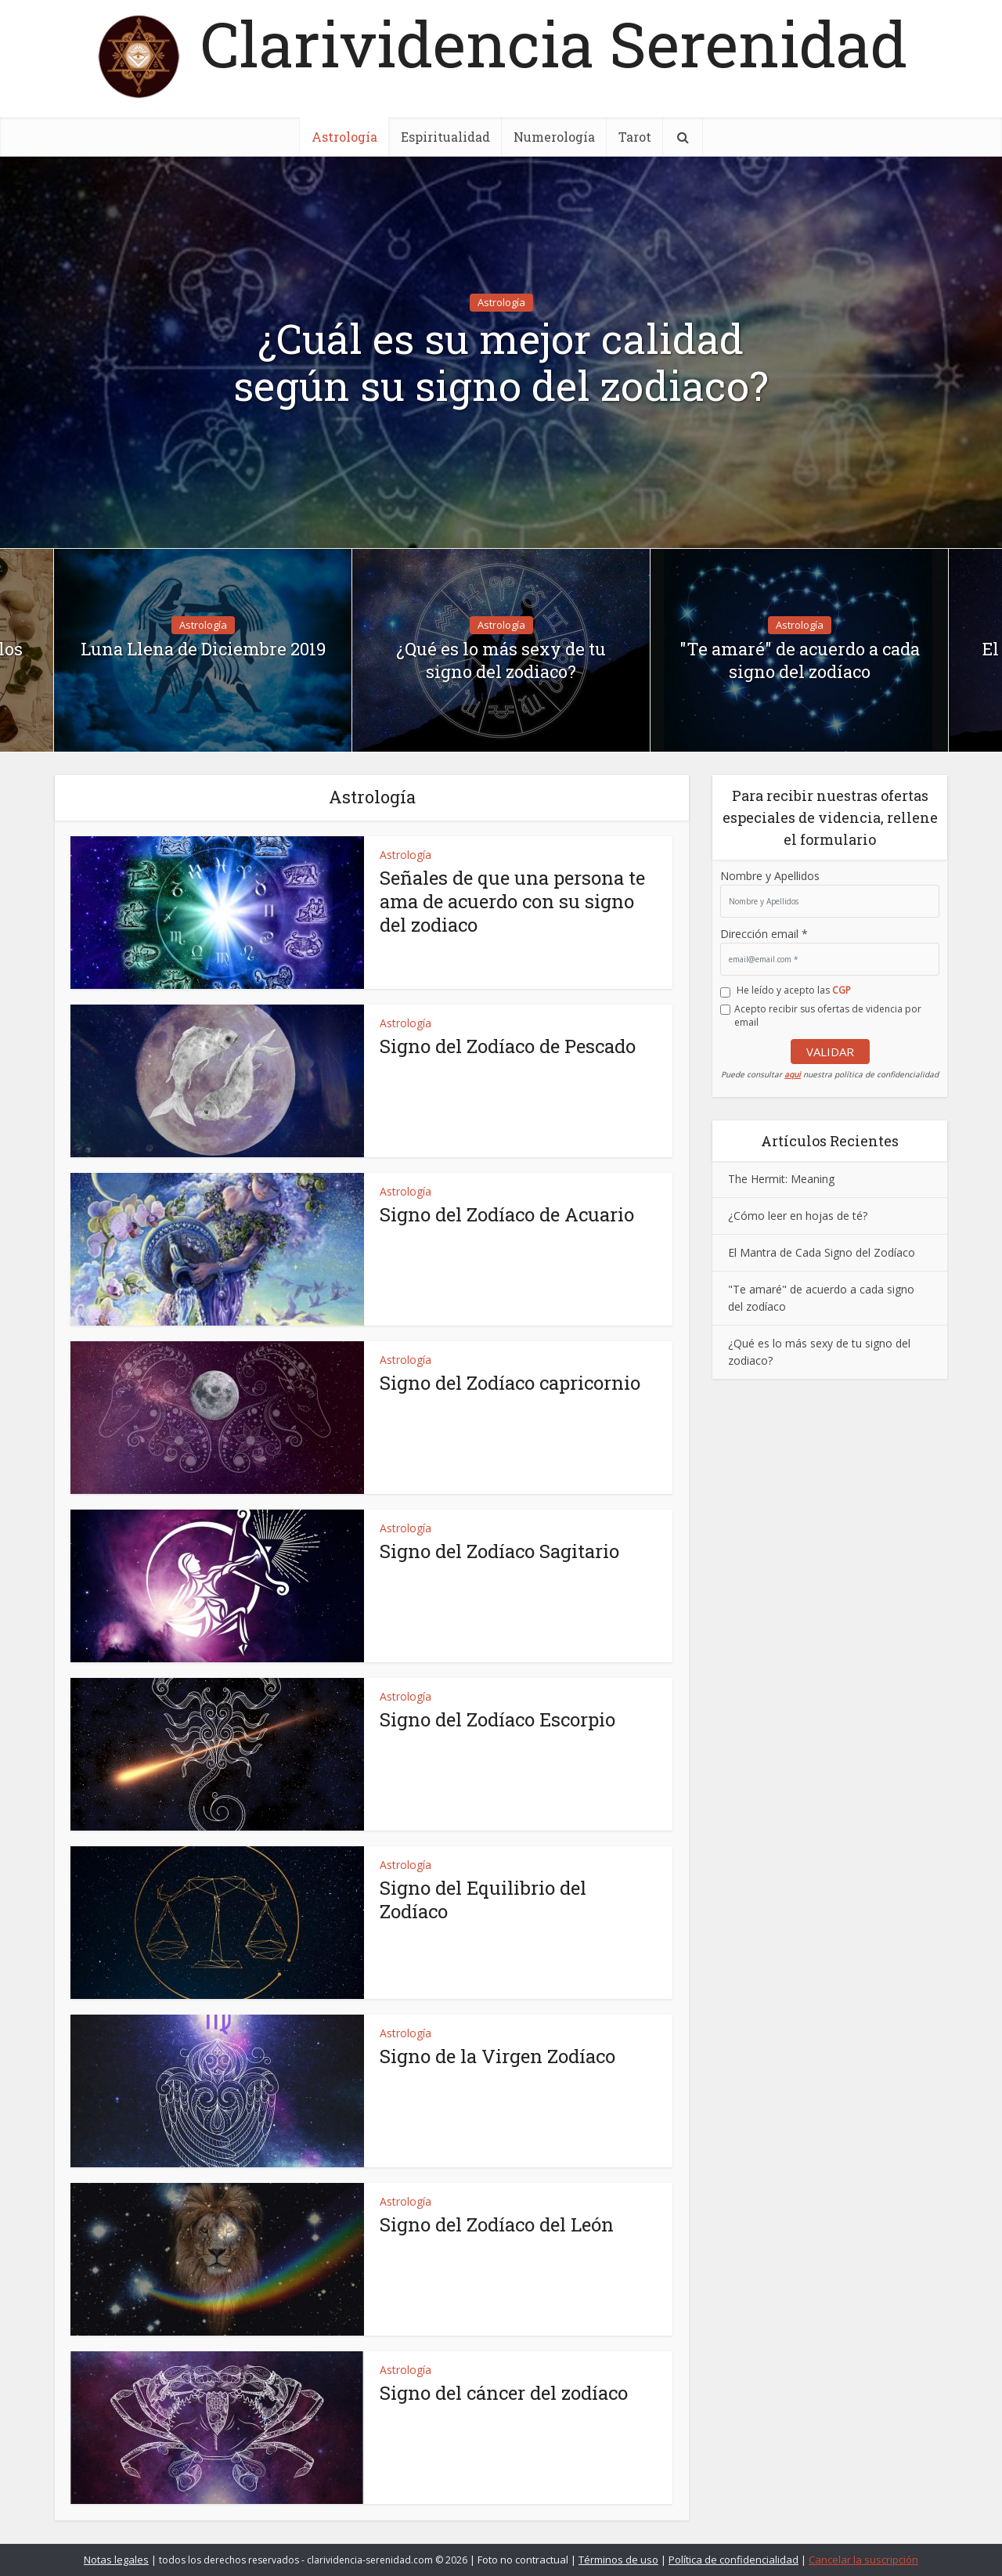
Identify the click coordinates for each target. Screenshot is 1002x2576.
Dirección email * (764, 933)
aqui (792, 1074)
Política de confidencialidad (733, 2560)
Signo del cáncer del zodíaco (504, 2392)
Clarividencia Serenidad (553, 43)
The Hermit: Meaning (781, 1178)
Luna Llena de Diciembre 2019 (203, 649)
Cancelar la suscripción (863, 2560)
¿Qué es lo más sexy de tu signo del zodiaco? (501, 660)
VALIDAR (830, 1051)
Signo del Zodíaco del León (497, 2224)
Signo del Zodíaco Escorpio (497, 1719)
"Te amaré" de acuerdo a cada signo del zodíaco (799, 660)
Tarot (634, 136)
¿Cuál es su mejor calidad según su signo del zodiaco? (501, 362)
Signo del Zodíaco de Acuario (507, 1214)
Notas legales (116, 2560)
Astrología (344, 136)
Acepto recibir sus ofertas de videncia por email (827, 1015)
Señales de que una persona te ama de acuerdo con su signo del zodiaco (512, 901)
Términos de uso (618, 2560)
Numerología (554, 136)
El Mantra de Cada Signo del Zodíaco (821, 1252)
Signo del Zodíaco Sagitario (499, 1551)
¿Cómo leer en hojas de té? (797, 1215)
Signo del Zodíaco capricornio (510, 1382)
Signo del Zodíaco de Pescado (508, 1046)
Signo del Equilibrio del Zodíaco (483, 1899)
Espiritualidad (445, 136)
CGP (841, 990)
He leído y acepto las (794, 990)
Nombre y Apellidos (770, 875)
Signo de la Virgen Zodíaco (497, 2056)
